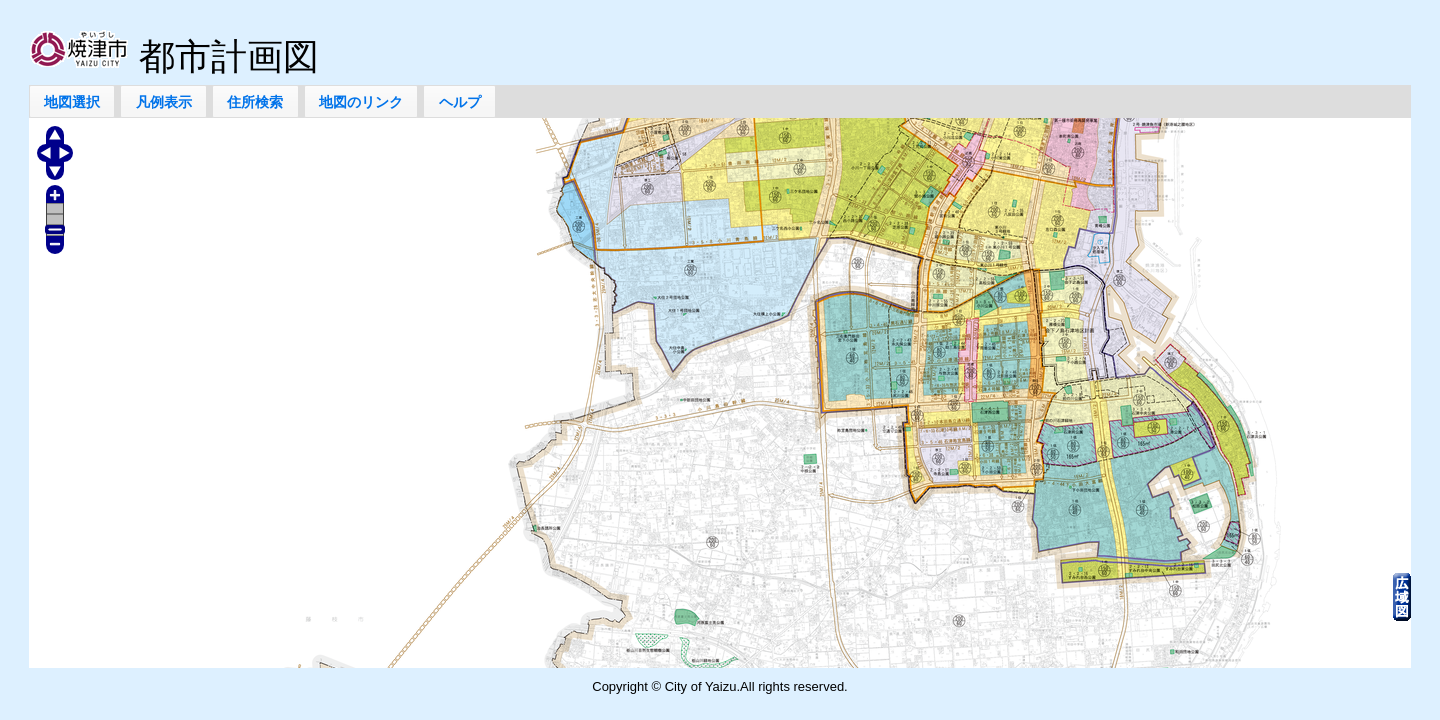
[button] (72, 101)
